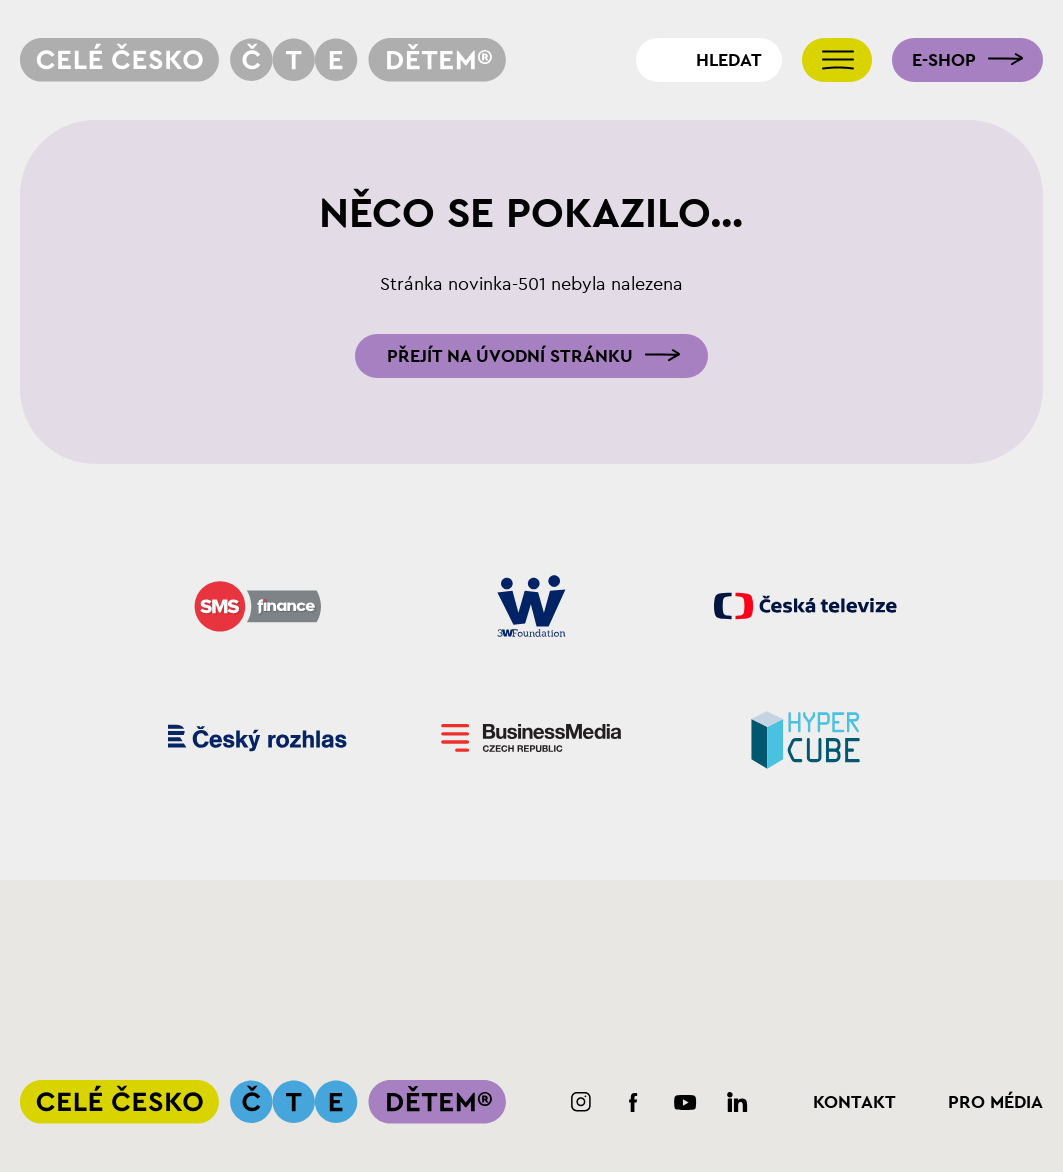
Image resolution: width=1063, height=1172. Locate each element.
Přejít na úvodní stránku (510, 356)
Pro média (995, 1102)
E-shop (944, 60)
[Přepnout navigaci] (837, 60)
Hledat (729, 60)
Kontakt (854, 1102)
